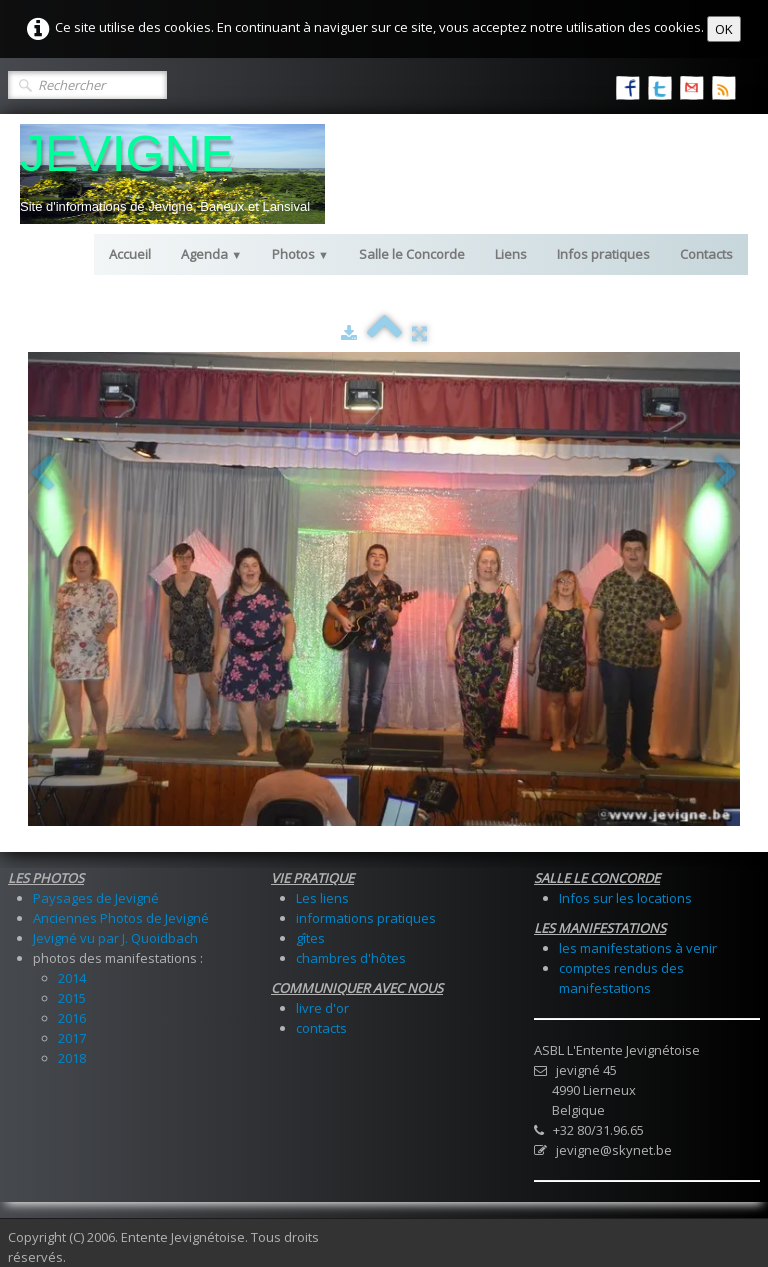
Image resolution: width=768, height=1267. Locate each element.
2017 (72, 1038)
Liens (511, 254)
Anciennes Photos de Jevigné (121, 918)
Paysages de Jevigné (96, 898)
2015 (72, 998)
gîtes (310, 938)
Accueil (130, 254)
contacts (321, 1028)
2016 (72, 1018)
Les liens (322, 898)
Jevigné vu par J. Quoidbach (115, 938)
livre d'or (322, 1008)
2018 (72, 1058)
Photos (300, 254)
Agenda (211, 254)
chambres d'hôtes (351, 958)
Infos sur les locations (625, 898)
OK (724, 29)
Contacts (706, 254)
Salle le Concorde (412, 254)
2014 (72, 978)
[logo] (172, 174)
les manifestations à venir (638, 948)
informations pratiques (366, 918)
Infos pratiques (603, 254)
